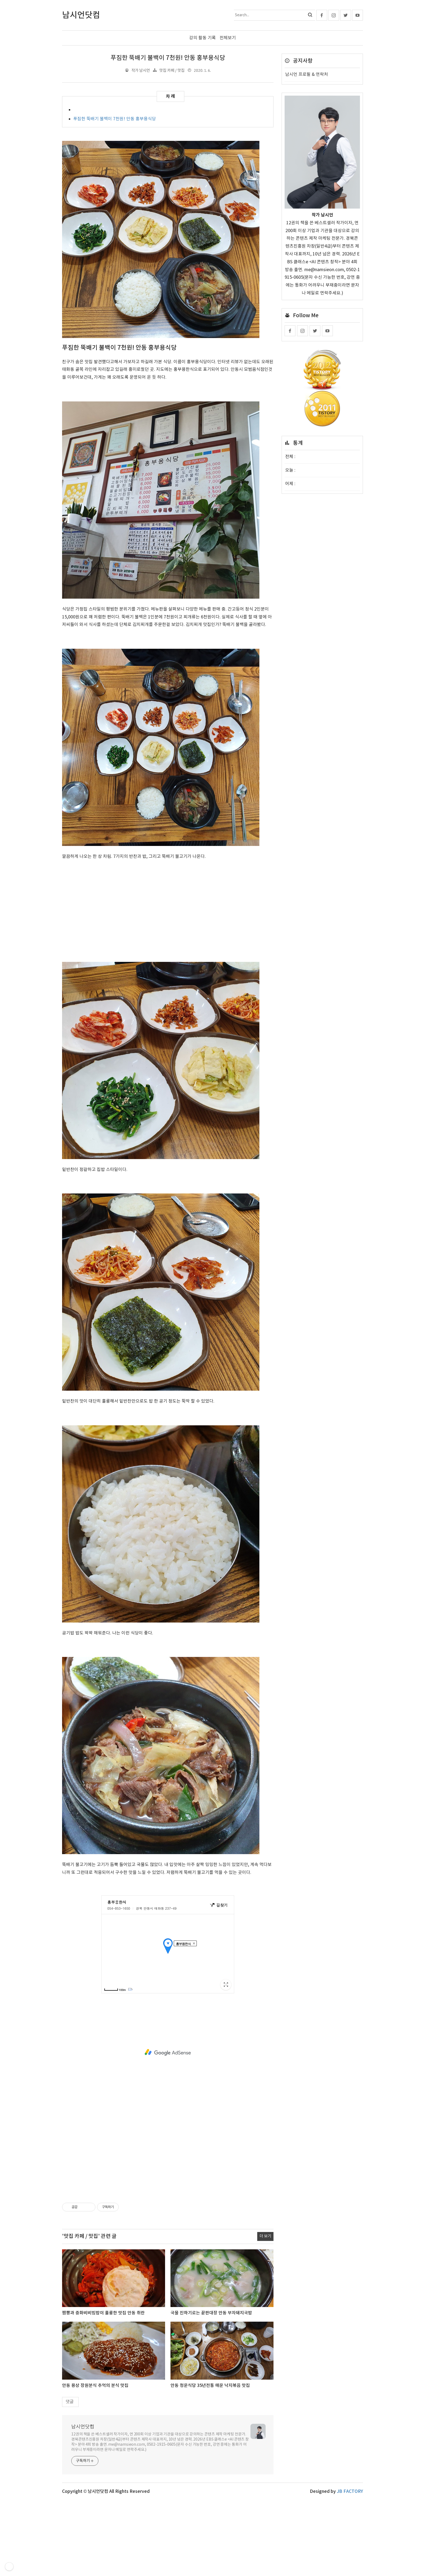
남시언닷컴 (82, 2427)
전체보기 (228, 37)
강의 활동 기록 (202, 37)
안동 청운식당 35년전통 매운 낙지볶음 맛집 (210, 2385)
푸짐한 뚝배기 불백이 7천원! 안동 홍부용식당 (168, 57)
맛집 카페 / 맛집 (172, 70)
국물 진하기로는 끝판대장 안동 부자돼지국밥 (211, 2313)
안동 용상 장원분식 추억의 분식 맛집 (95, 2385)
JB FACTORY (350, 2491)
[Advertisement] (167, 904)
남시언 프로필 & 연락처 (306, 74)
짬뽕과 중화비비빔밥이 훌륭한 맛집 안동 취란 (103, 2313)
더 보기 (265, 2236)
